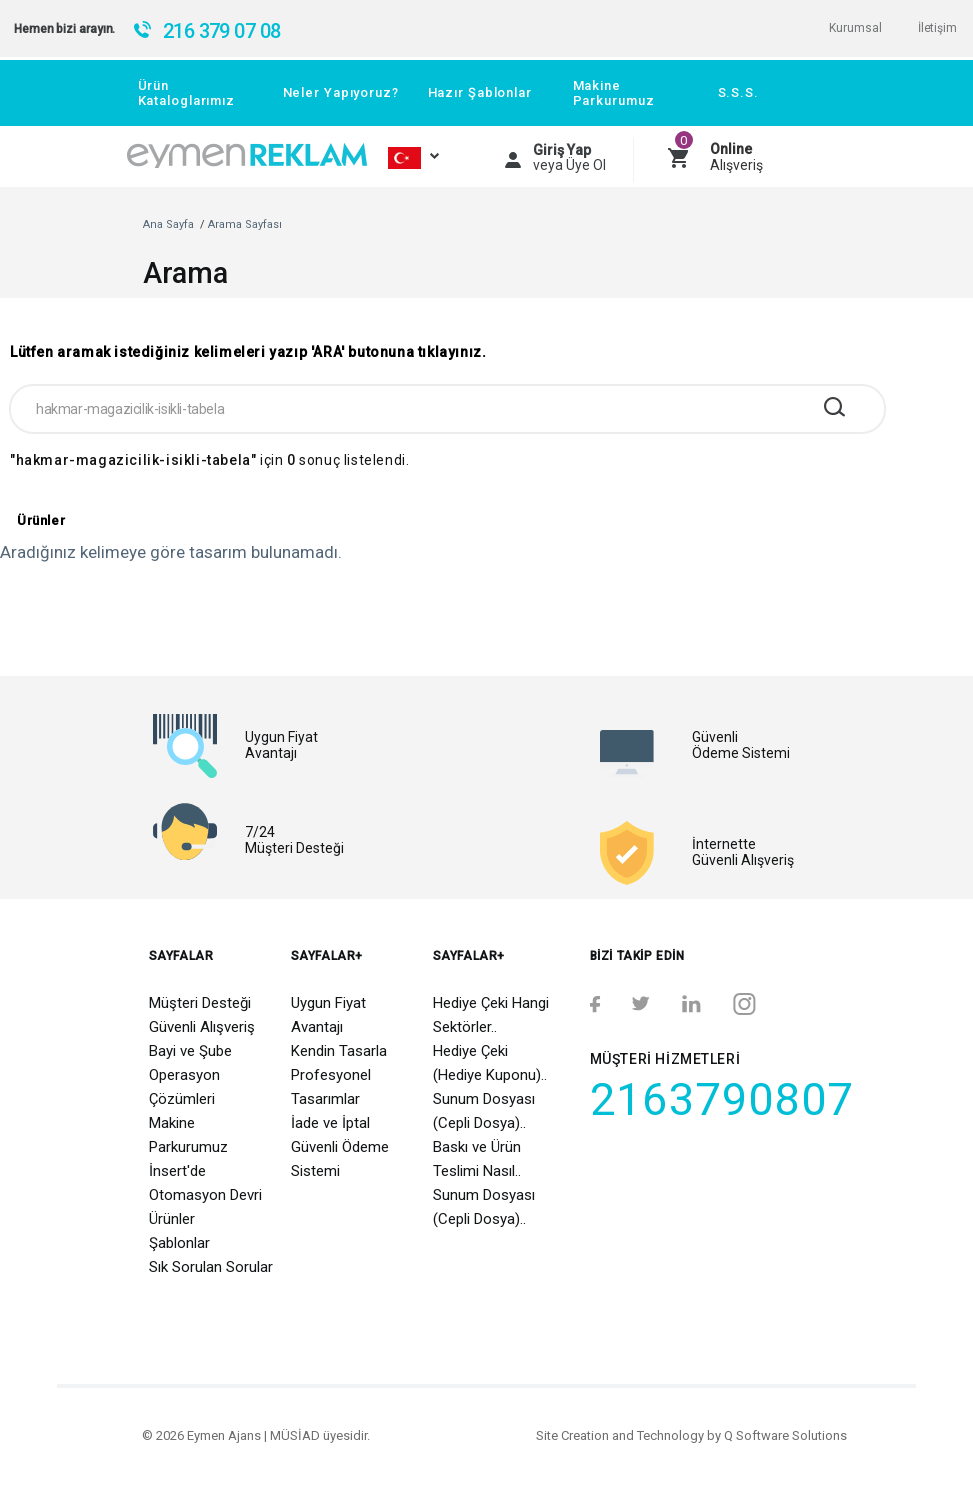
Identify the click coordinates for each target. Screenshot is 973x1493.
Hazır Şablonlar (480, 92)
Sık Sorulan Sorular (211, 1267)
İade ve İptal (330, 1123)
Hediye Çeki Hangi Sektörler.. (491, 1015)
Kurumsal (855, 28)
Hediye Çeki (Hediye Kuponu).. (490, 1063)
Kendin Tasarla (339, 1051)
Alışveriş (736, 157)
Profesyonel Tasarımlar (331, 1087)
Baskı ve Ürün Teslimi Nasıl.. (477, 1159)
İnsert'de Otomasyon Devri (205, 1183)
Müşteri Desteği (200, 1003)
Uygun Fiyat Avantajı (328, 1015)
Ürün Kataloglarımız (186, 93)
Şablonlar (179, 1243)
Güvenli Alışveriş (202, 1027)
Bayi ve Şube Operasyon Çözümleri (190, 1075)
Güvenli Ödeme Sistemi (340, 1159)
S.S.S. (738, 92)
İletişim (937, 28)
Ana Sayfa (168, 224)
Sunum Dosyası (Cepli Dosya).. (484, 1111)
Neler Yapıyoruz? (341, 92)
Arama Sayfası (245, 224)
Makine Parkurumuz (614, 93)
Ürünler (172, 1219)
